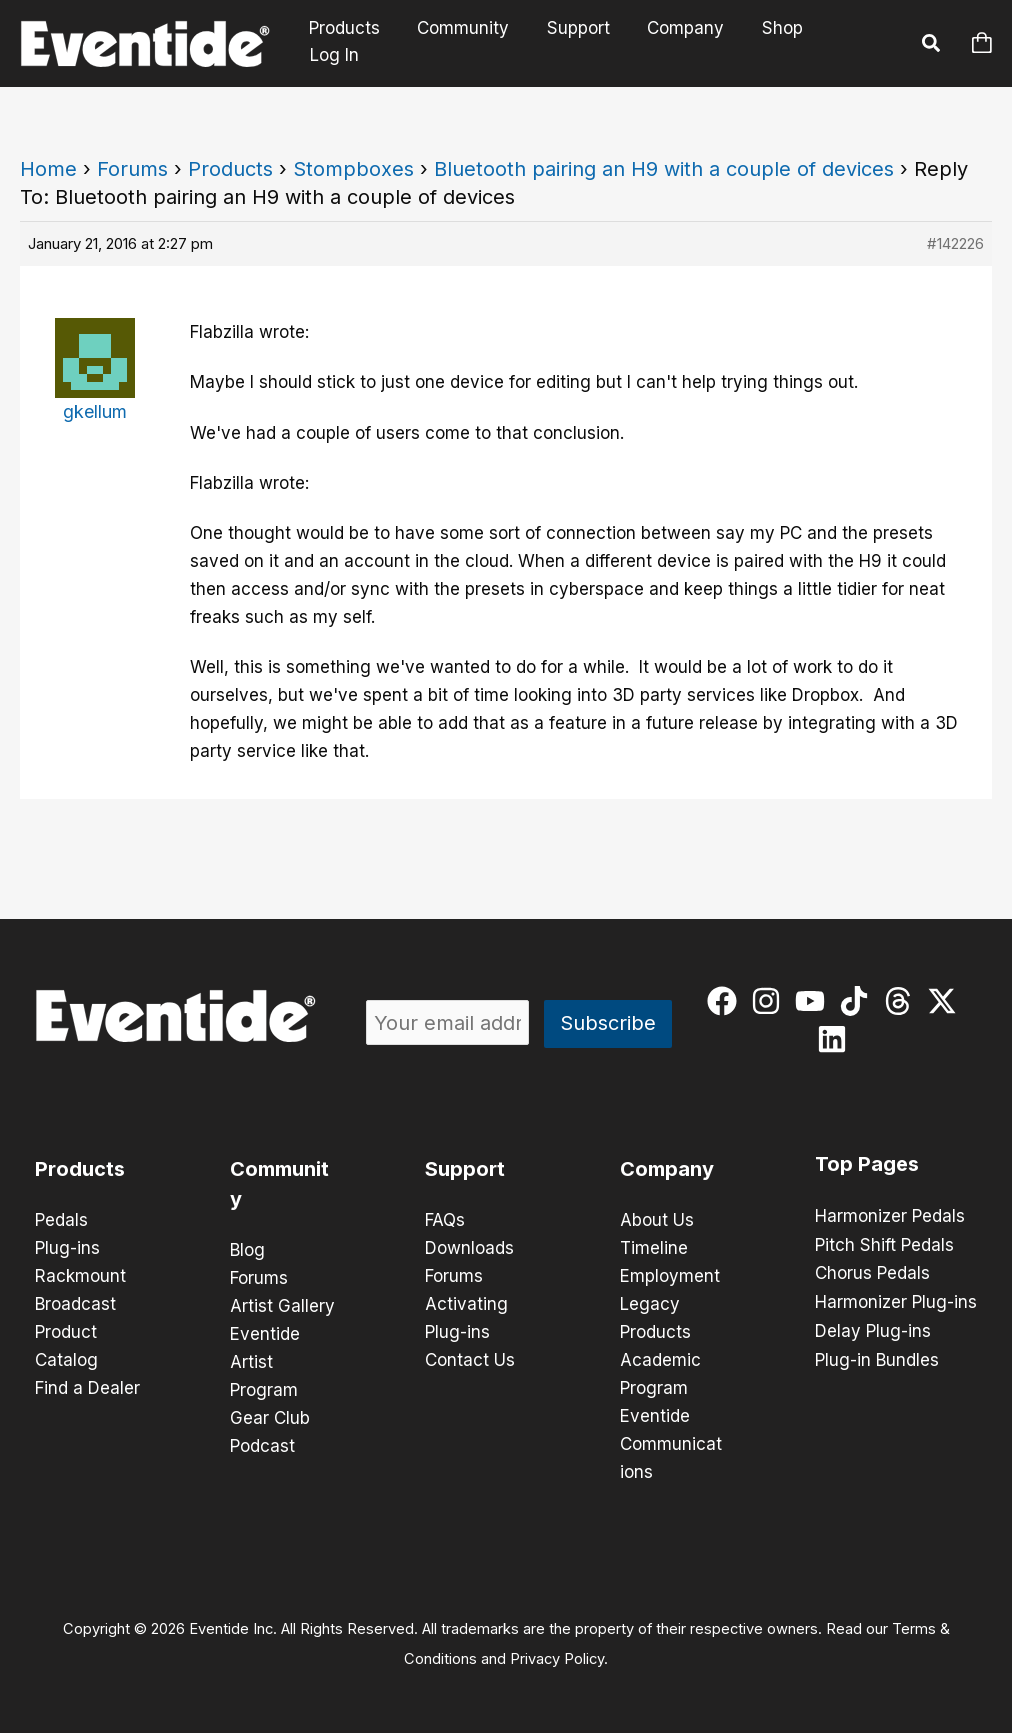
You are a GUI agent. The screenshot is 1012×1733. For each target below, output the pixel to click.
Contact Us (470, 1360)
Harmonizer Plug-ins (896, 1300)
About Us (657, 1220)
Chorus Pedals (872, 1272)
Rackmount (80, 1276)
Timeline (654, 1248)
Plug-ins (67, 1248)
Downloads (469, 1248)
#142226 (955, 243)
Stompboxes (353, 169)
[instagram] (770, 1001)
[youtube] (814, 1001)
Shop (775, 43)
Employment (670, 1276)
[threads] (902, 1001)
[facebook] (726, 1001)
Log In (857, 43)
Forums (132, 169)
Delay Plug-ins (873, 1328)
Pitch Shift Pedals (884, 1244)
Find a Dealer (87, 1388)
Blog (247, 1250)
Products (351, 43)
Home (48, 169)
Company (682, 43)
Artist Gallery (282, 1306)
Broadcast (75, 1304)
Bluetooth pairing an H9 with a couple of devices (664, 169)
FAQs (445, 1220)
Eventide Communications (671, 1444)
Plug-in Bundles (877, 1356)
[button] (932, 46)
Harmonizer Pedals (890, 1216)
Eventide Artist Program (265, 1362)
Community (467, 43)
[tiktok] (858, 1001)
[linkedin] (836, 1039)
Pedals (61, 1220)
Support (578, 43)
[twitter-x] (946, 1001)
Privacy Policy (557, 1659)
